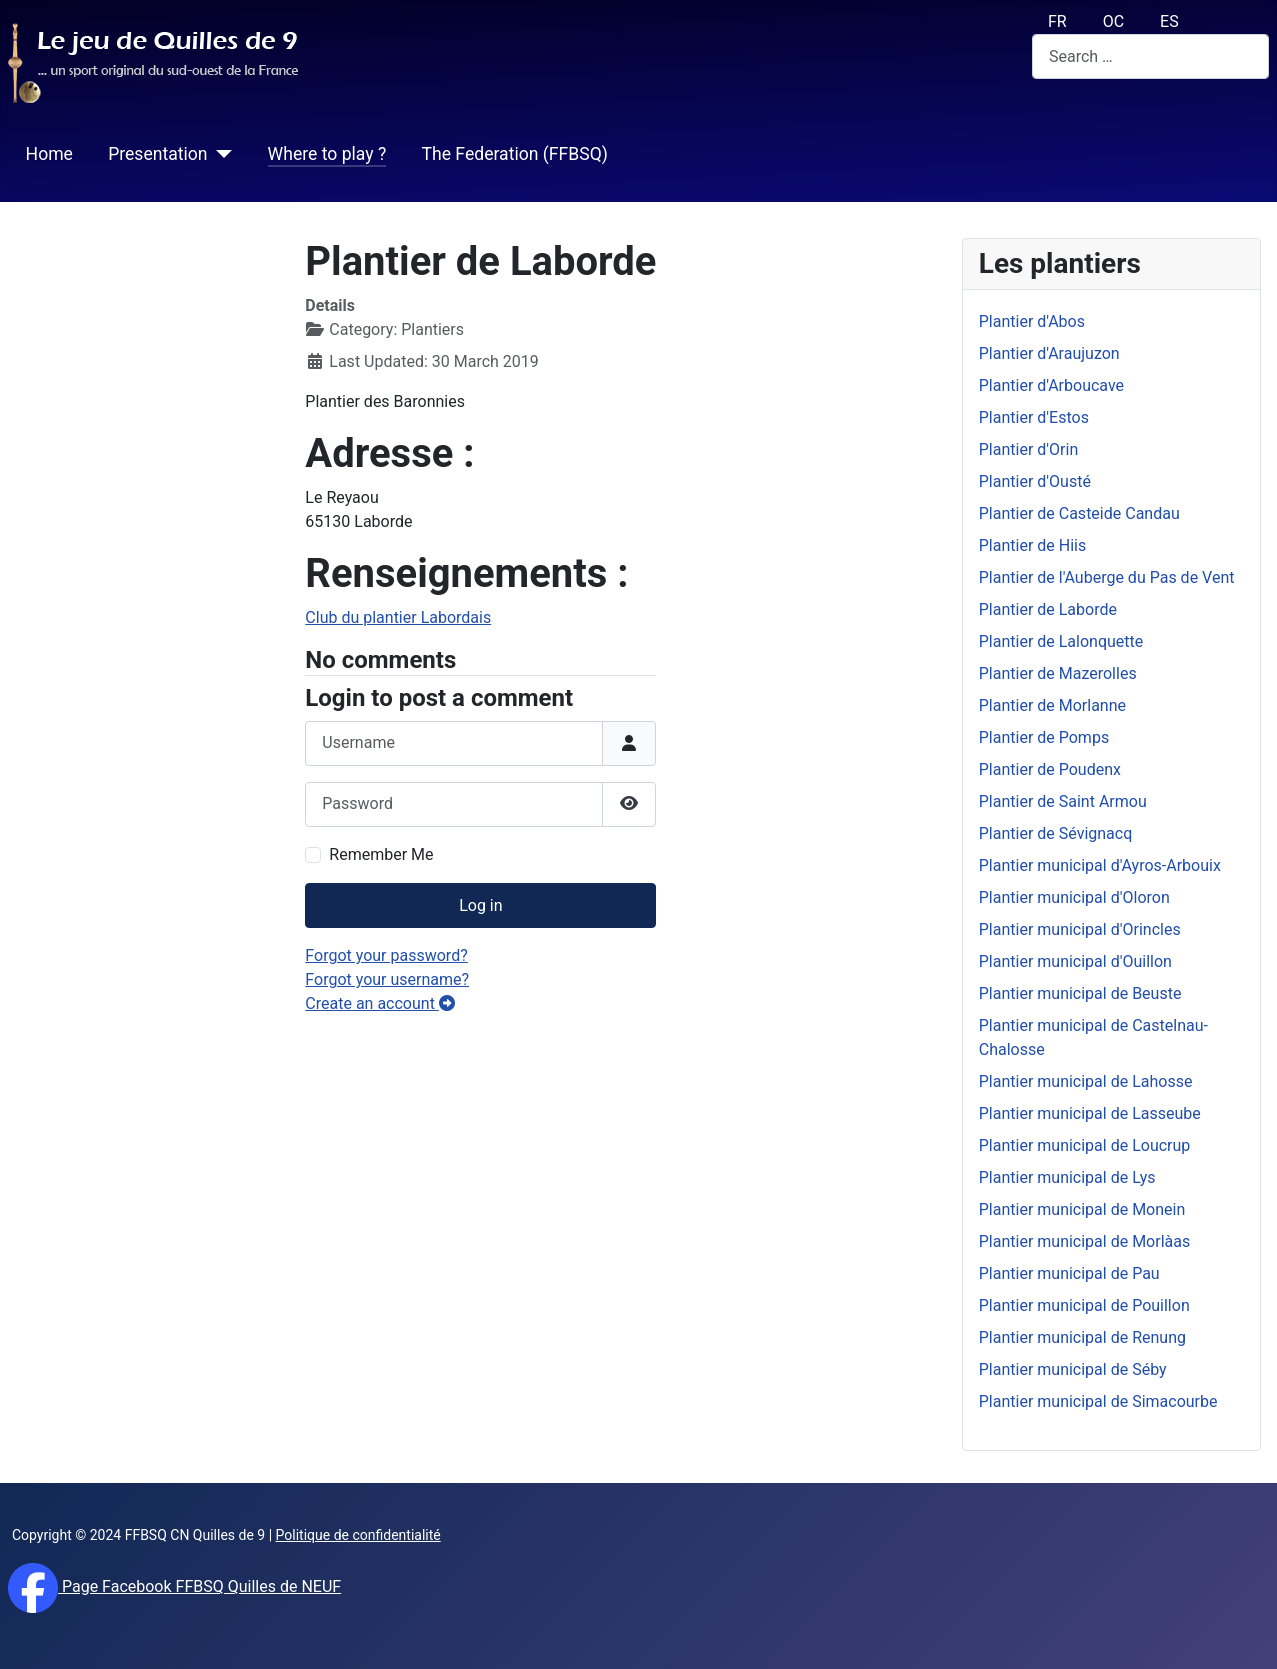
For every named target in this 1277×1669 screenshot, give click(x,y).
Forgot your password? (386, 955)
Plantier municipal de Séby (1073, 1369)
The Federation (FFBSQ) (514, 154)
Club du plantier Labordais (398, 617)
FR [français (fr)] (1057, 21)
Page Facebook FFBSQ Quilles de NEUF (199, 1586)
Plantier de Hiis (1032, 545)
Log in (480, 905)
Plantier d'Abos (1032, 321)
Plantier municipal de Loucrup (1085, 1145)
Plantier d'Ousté (1035, 481)
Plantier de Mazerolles (1058, 673)
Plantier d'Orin (1029, 449)
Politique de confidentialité (358, 1535)
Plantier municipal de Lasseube (1090, 1113)
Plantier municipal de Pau (1069, 1273)
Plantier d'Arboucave (1051, 385)
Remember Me (381, 854)
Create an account (380, 1003)
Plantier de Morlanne (1052, 705)
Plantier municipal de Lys (1067, 1177)
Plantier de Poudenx (1050, 769)
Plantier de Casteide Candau (1079, 513)
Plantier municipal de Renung (1082, 1337)
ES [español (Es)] (1169, 21)
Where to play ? (327, 154)
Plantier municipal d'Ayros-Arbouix (1100, 865)
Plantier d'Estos (1034, 417)
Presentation (157, 154)
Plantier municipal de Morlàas (1084, 1241)
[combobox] (1150, 56)
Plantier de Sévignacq (1056, 833)
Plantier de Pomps (1044, 737)
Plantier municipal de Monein (1082, 1209)
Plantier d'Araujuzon (1049, 353)
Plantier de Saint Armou (1063, 801)
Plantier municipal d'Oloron (1074, 897)
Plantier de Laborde (1048, 609)
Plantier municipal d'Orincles (1080, 929)
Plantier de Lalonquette (1061, 641)
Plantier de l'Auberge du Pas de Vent (1107, 577)
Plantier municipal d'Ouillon (1075, 961)
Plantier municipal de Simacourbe (1098, 1401)
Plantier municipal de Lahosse (1086, 1081)
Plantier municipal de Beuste (1080, 993)
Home (49, 154)
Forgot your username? (387, 979)
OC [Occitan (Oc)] (1113, 21)
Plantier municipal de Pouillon (1084, 1305)
